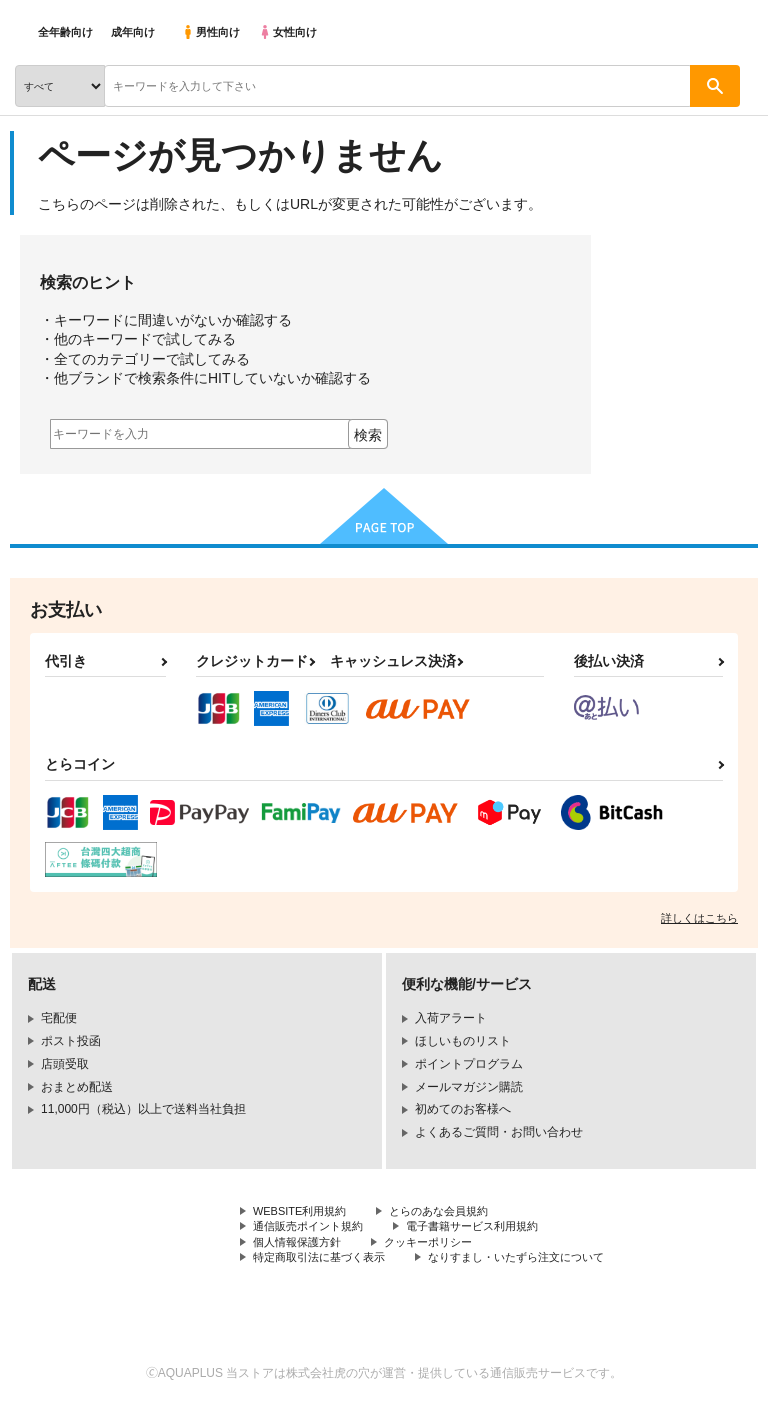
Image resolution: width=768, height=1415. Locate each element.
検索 (368, 435)
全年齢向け (65, 32)
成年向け (133, 32)
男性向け (210, 32)
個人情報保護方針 (301, 1246)
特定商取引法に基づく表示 (325, 1262)
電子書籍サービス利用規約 (488, 1229)
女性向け (287, 32)
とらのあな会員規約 (452, 1212)
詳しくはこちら (699, 918)
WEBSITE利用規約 (304, 1212)
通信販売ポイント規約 (313, 1229)
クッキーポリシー (440, 1246)
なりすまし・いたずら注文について (536, 1262)
